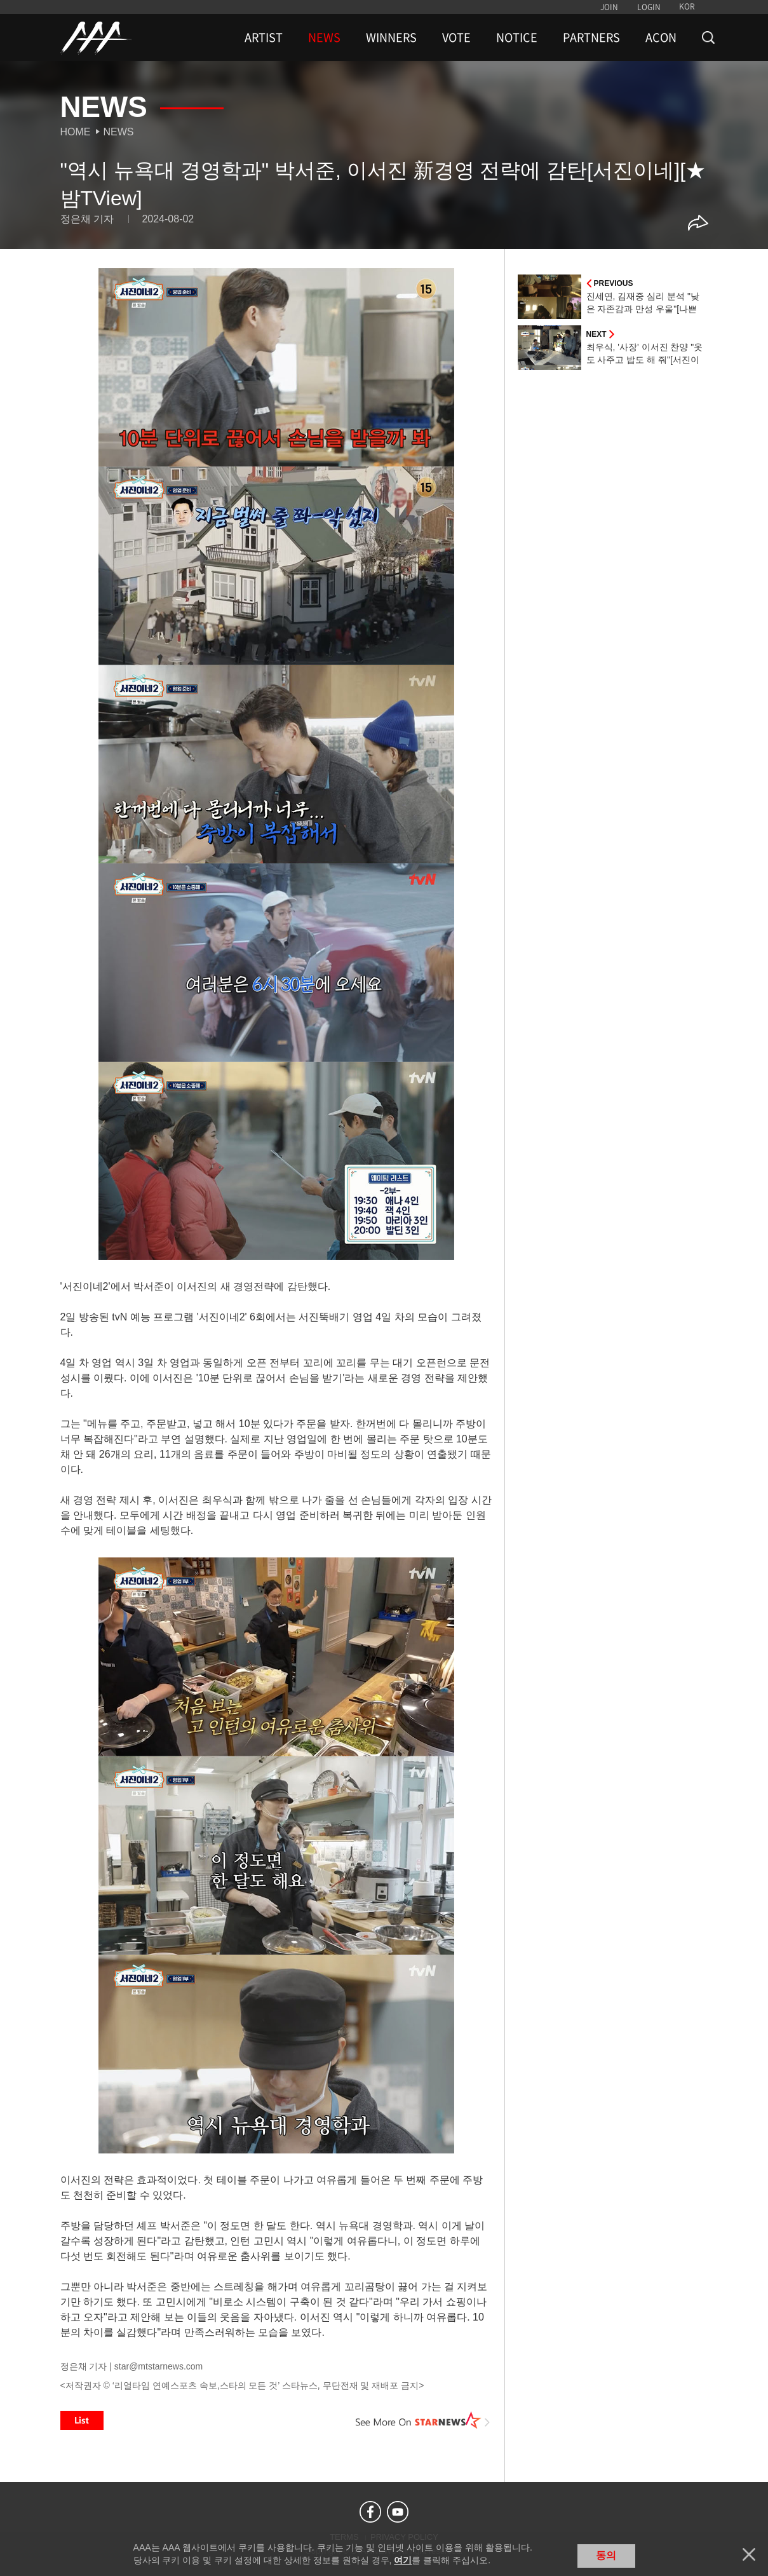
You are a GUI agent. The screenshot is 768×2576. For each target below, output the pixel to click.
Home (75, 131)
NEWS (324, 37)
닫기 (749, 2554)
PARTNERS (591, 37)
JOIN (609, 7)
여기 (403, 2560)
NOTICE (516, 37)
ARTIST (264, 37)
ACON (661, 37)
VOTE (456, 37)
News (119, 131)
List (82, 2420)
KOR (687, 6)
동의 (606, 2555)
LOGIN (649, 7)
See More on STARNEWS (423, 2420)
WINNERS (391, 37)
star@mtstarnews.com (158, 2366)
